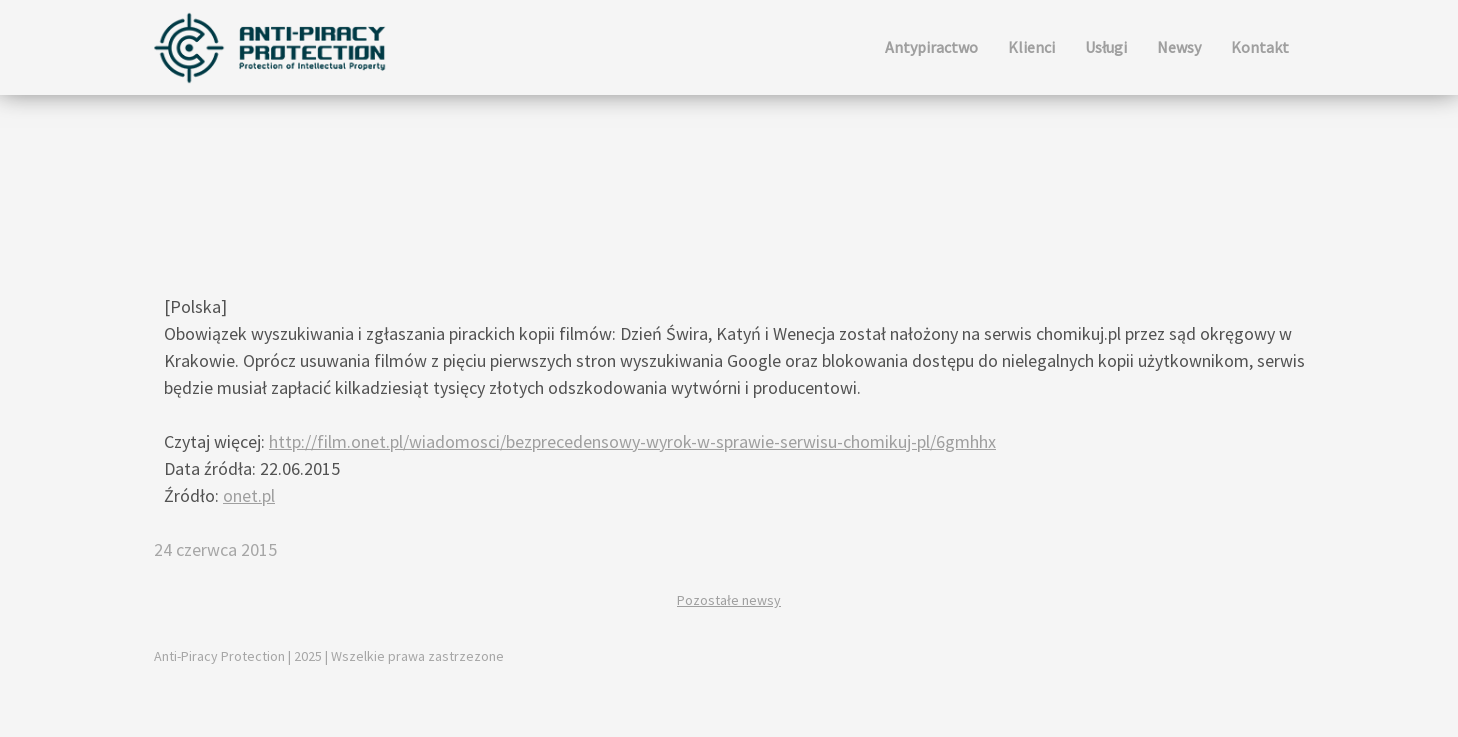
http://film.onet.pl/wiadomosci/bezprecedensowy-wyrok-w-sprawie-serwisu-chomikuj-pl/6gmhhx (632, 441)
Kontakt (1260, 47)
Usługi (1106, 47)
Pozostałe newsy (729, 600)
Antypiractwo (931, 47)
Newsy (1179, 47)
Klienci (1031, 47)
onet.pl (249, 495)
